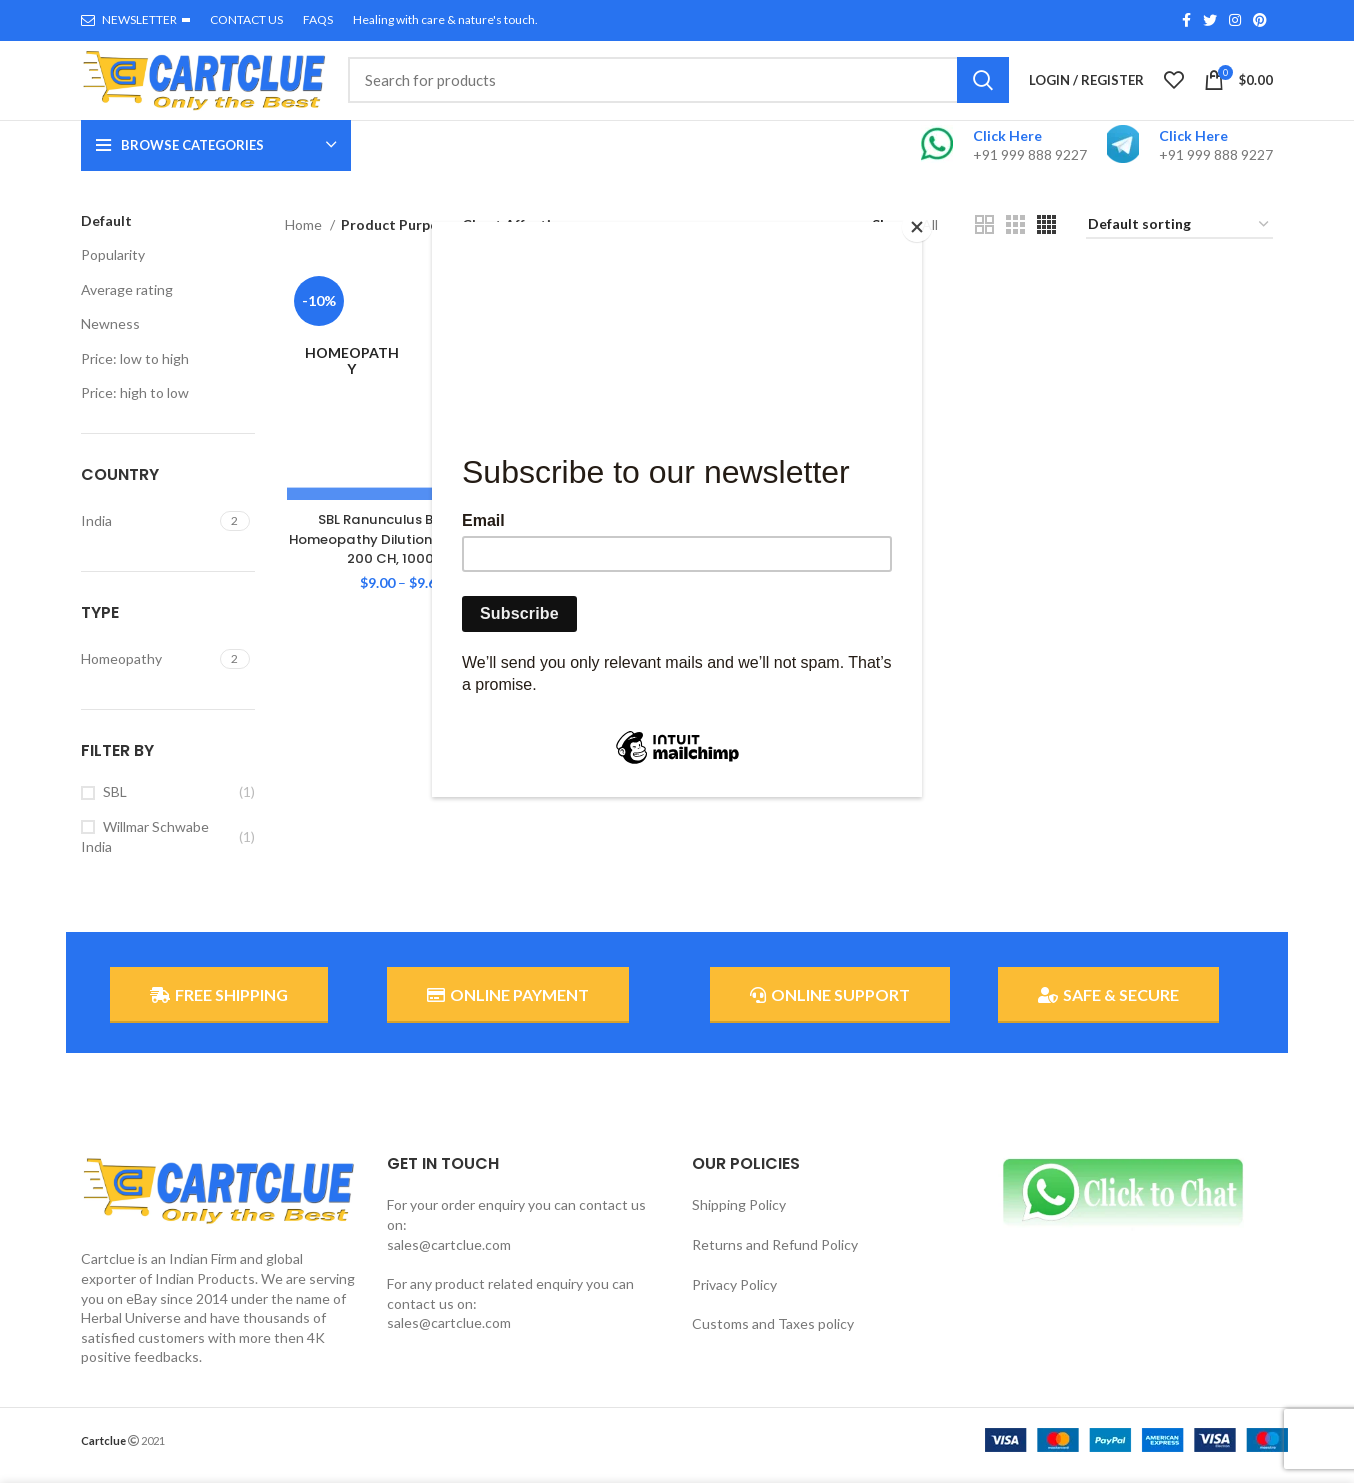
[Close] (917, 227)
